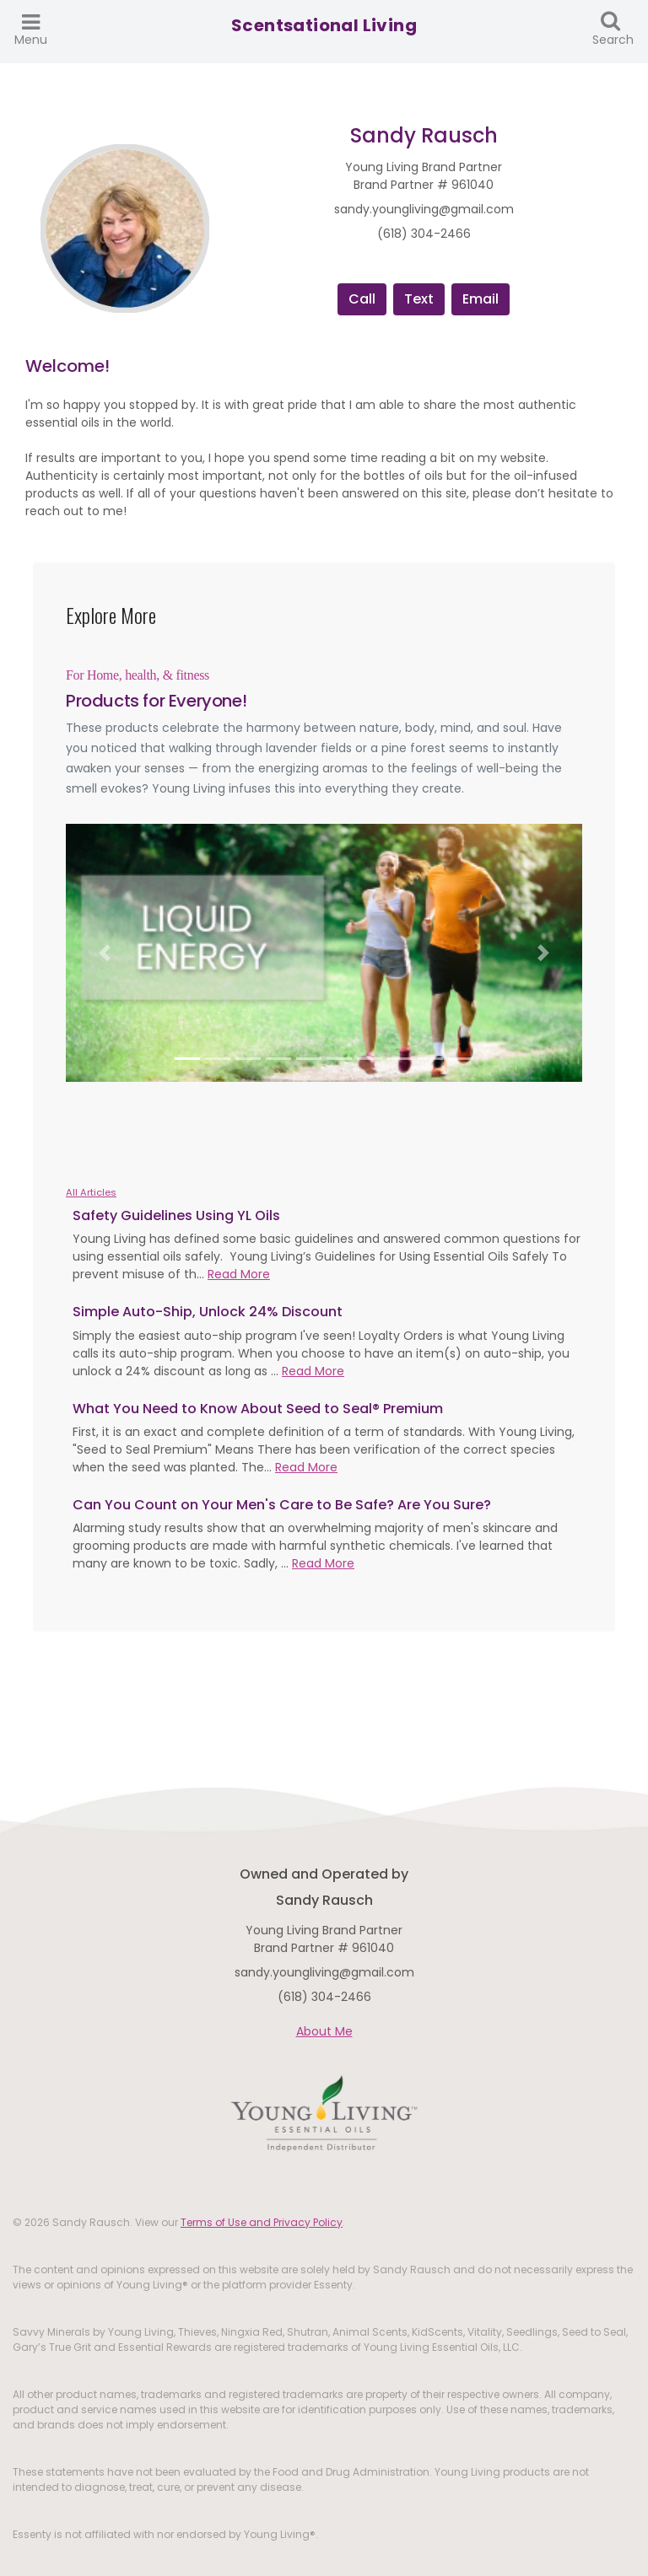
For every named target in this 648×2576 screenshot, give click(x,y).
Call (361, 299)
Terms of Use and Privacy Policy (262, 2222)
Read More (239, 1274)
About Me (324, 2031)
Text (419, 299)
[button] (104, 953)
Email (480, 299)
